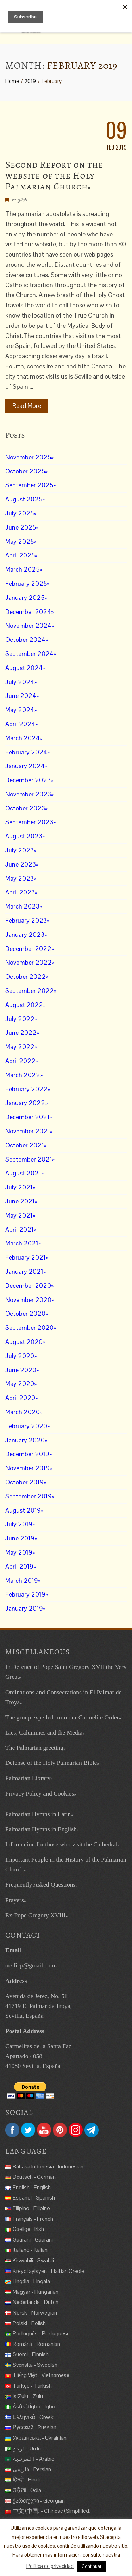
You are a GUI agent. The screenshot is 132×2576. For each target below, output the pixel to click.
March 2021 (21, 1243)
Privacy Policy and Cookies (39, 1793)
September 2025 (29, 485)
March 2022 (22, 1075)
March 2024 (22, 738)
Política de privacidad (50, 2566)
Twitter (28, 2130)
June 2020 (20, 1370)
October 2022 (25, 976)
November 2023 (28, 794)
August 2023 (23, 836)
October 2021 (24, 1145)
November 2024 (28, 625)
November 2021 (27, 1131)
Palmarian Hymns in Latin (38, 1813)
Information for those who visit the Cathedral (61, 1844)
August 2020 (24, 1342)
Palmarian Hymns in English (41, 1829)
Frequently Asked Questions (40, 1884)
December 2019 (27, 1454)
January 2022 (25, 1103)
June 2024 (20, 696)
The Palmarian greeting (34, 1747)
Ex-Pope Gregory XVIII (35, 1915)
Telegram (91, 2130)
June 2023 (20, 864)
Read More (26, 406)
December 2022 (28, 949)
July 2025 (19, 513)
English (19, 200)
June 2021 (20, 1201)
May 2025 (19, 541)
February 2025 (26, 583)
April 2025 (20, 555)
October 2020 (25, 1313)
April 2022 (20, 1061)
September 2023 (29, 822)
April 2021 (19, 1229)
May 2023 (19, 878)
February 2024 (26, 752)
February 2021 (25, 1257)
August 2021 (23, 1173)
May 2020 (19, 1384)
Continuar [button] (91, 2566)
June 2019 (19, 1538)
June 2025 (20, 527)
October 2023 (25, 808)
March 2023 (22, 906)
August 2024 (24, 668)
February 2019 (25, 1594)
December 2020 (28, 1285)
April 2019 (19, 1566)
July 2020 (19, 1356)
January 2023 (24, 934)
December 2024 (28, 612)
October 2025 (25, 471)
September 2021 (28, 1159)
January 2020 (25, 1440)
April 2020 (20, 1398)
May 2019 (18, 1552)
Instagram (76, 2130)
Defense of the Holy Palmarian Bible (51, 1762)
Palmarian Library (27, 1777)
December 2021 (27, 1117)
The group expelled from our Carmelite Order (62, 1717)
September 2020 (29, 1327)
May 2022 (19, 1047)
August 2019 (23, 1510)
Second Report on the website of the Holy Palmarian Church (54, 175)
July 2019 (18, 1524)
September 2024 (29, 654)
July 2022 (19, 1019)
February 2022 (26, 1089)
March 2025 (22, 569)
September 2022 (29, 991)
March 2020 (22, 1412)
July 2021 (19, 1187)
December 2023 (28, 780)
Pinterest (60, 2130)
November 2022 (28, 962)
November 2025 (28, 457)
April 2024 (20, 724)
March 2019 (21, 1580)
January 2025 (24, 597)
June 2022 (21, 1032)
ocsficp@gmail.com (30, 1965)
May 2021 (19, 1215)
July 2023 (19, 850)
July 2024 (19, 682)
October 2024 (25, 639)
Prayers (14, 1900)
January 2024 (25, 766)
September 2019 (28, 1496)
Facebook (12, 2130)
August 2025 (23, 499)
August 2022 (24, 1005)
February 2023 (26, 920)
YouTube (44, 2130)
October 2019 (24, 1482)
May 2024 (19, 710)
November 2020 (28, 1300)
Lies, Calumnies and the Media (43, 1732)
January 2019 (24, 1608)
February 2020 (26, 1426)
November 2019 (27, 1468)
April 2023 (20, 892)
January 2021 (24, 1271)
